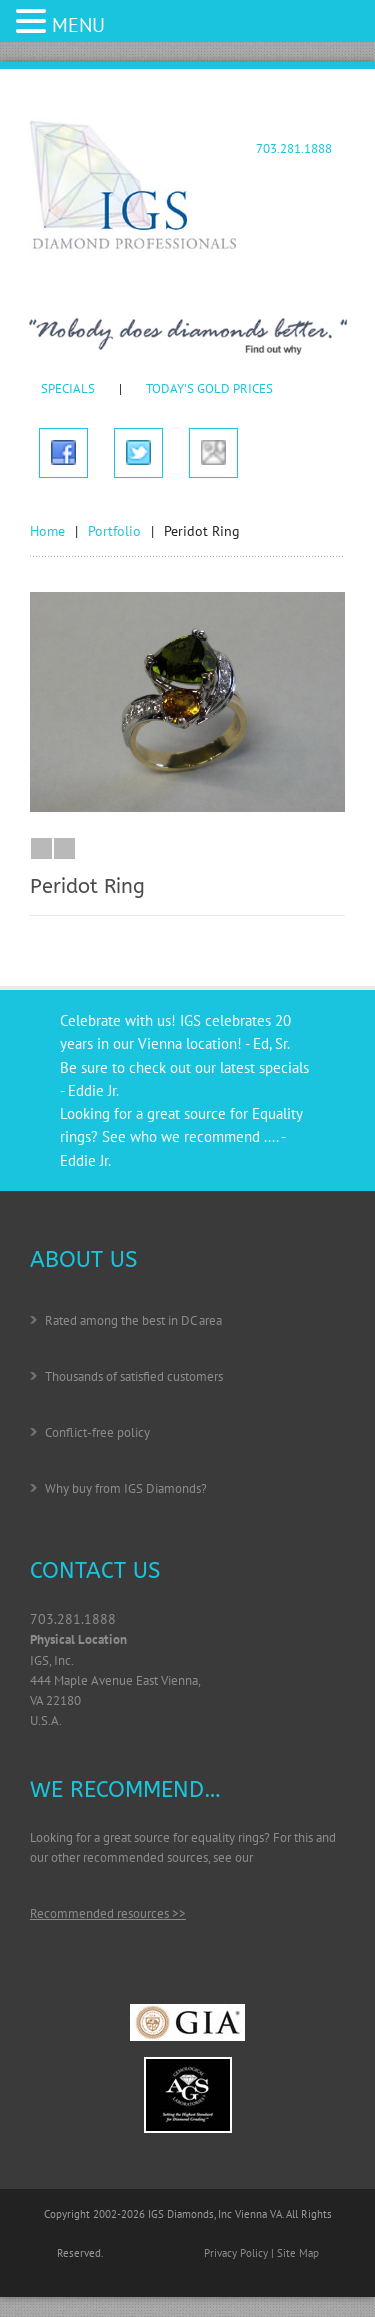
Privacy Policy (236, 2253)
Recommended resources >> (108, 1913)
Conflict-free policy (97, 1432)
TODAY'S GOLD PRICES (209, 388)
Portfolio (114, 531)
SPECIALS (68, 388)
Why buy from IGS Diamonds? (126, 1488)
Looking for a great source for (156, 1113)
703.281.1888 (294, 148)
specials (284, 1067)
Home (47, 531)
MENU (78, 25)
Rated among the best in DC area (133, 1320)
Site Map (298, 2253)
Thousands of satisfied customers (134, 1376)
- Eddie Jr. (89, 1090)
